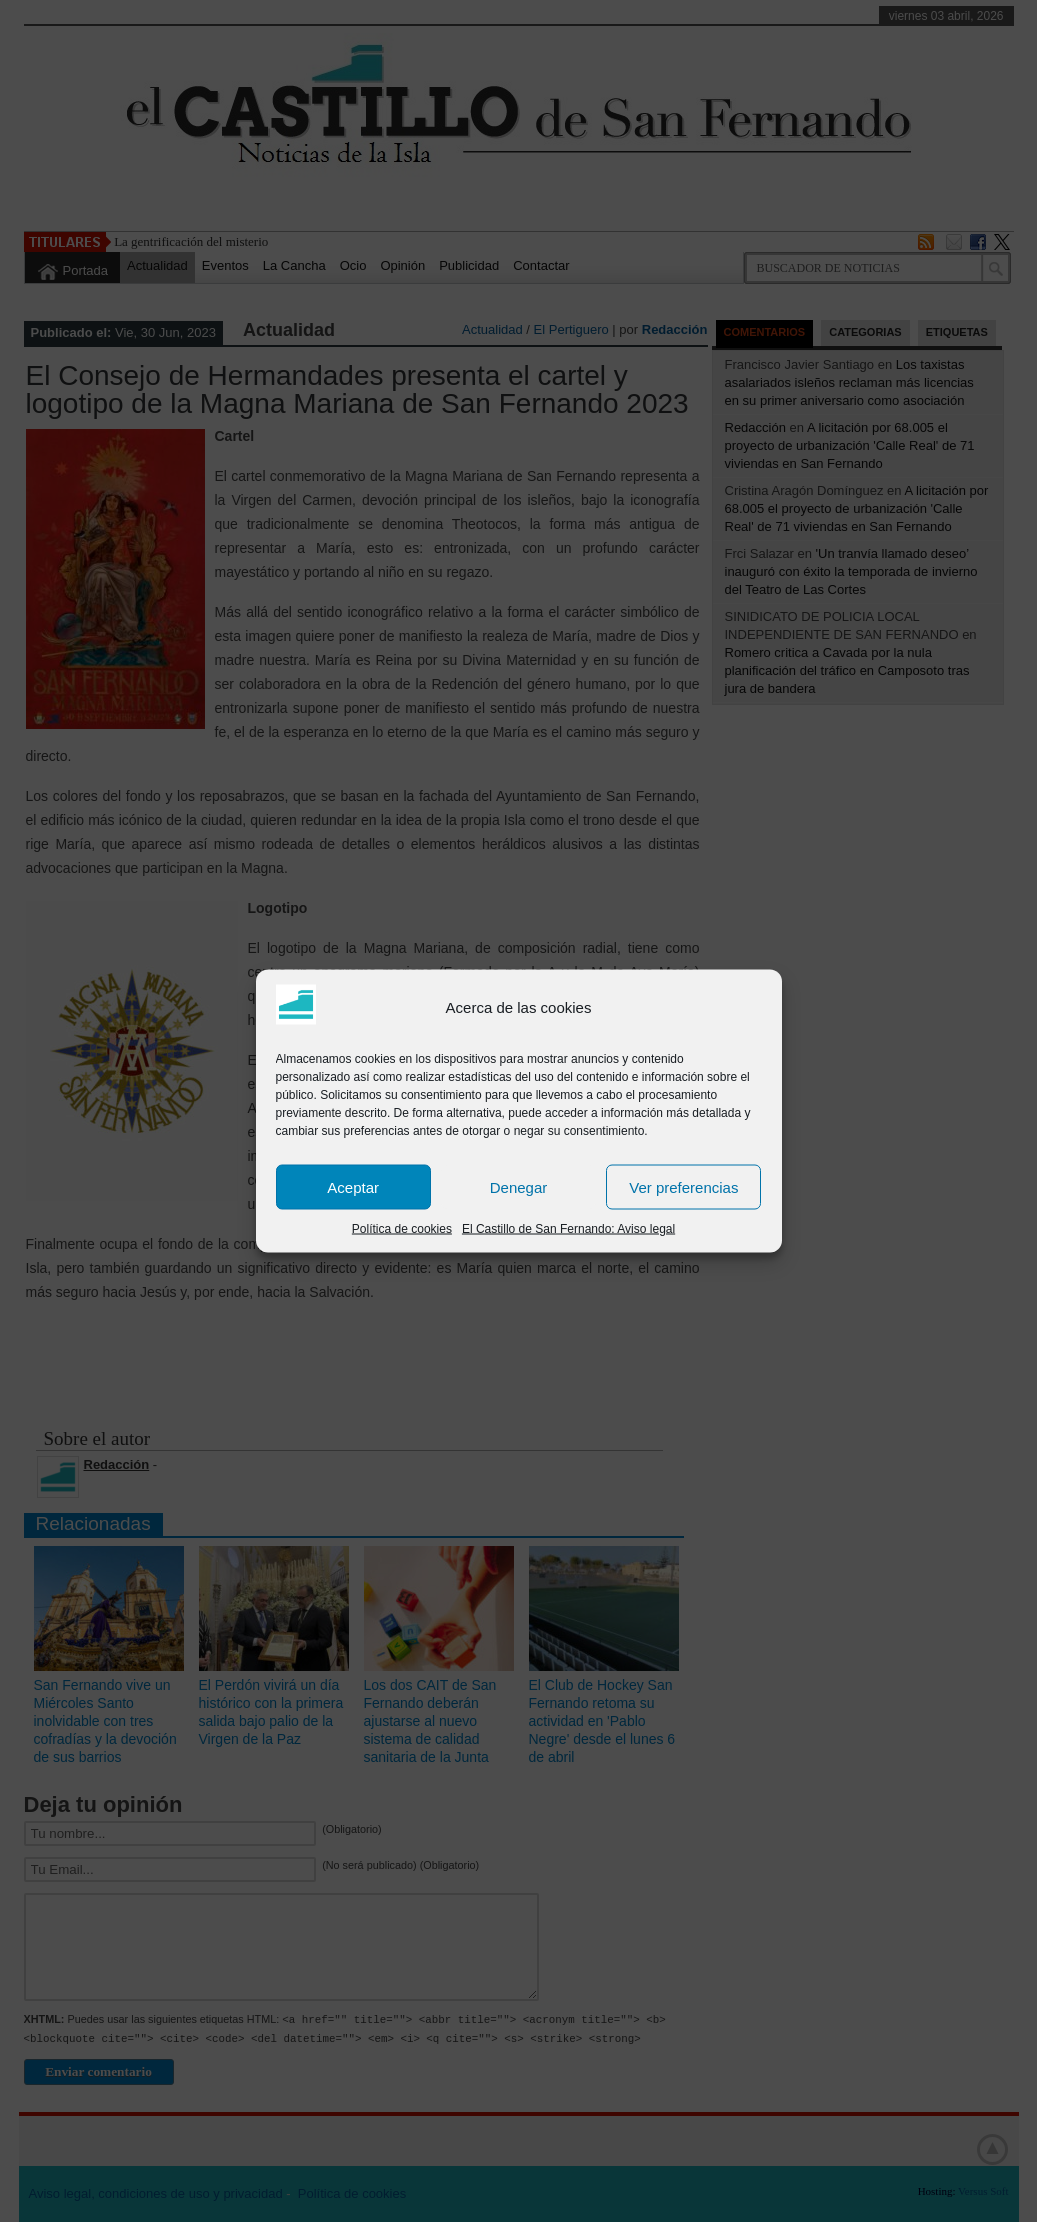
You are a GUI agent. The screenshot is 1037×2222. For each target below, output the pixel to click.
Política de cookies (402, 1229)
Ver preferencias (683, 1186)
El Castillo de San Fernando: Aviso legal (568, 1229)
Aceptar (353, 1186)
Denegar (519, 1186)
